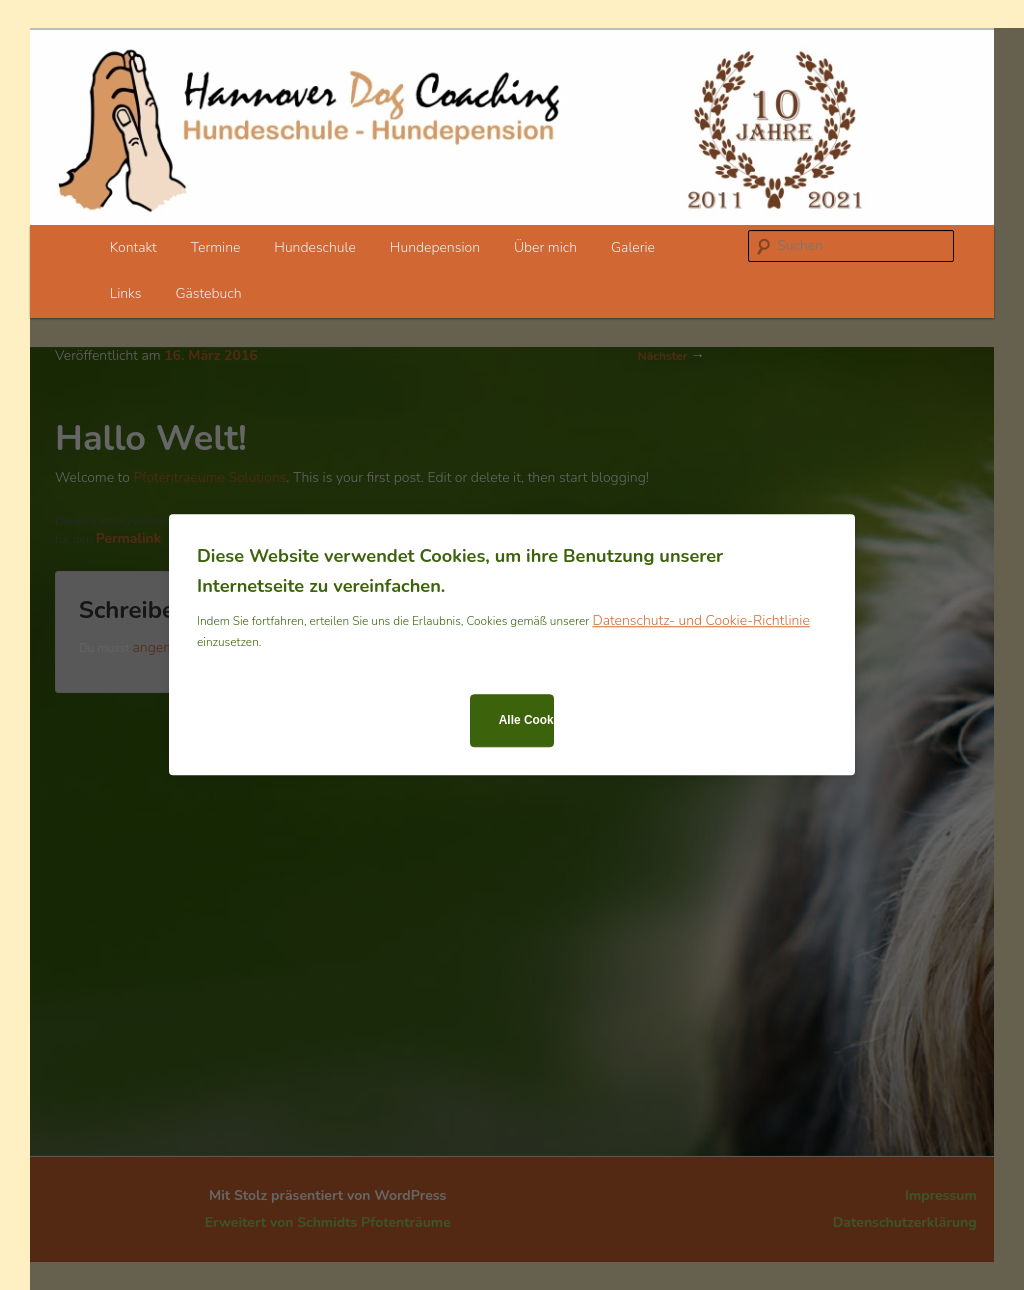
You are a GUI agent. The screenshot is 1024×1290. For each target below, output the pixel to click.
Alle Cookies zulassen (526, 720)
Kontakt (133, 247)
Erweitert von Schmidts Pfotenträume (328, 1222)
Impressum (941, 1195)
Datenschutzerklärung (905, 1222)
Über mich (545, 247)
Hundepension (435, 247)
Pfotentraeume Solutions (209, 477)
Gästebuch (208, 293)
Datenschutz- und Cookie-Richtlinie (700, 621)
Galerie (633, 247)
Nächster (671, 356)
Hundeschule (315, 247)
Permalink (129, 538)
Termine (216, 247)
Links (126, 293)
